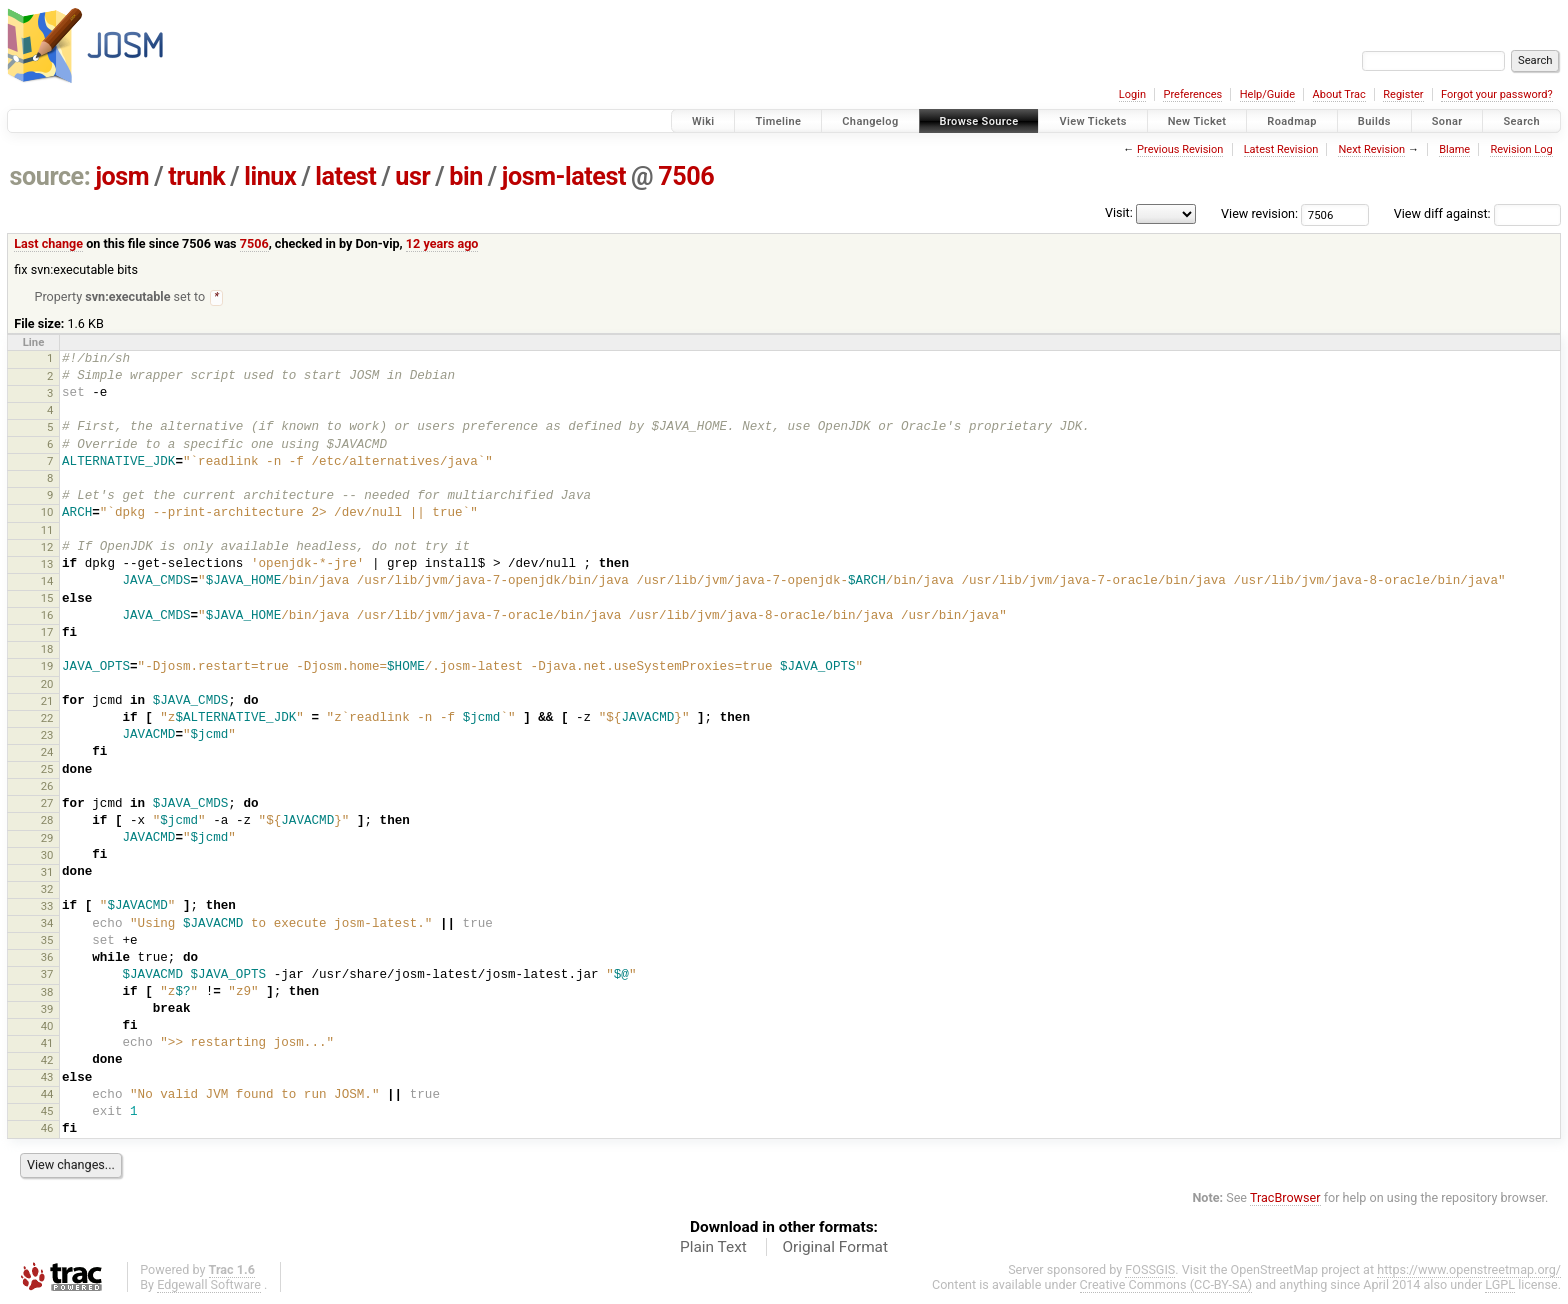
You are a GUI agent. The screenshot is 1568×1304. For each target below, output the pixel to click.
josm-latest (564, 176)
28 (47, 821)
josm (122, 176)
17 (47, 633)
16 (47, 616)
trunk (196, 176)
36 (47, 958)
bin (466, 176)
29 (47, 839)
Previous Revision (1180, 149)
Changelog (870, 121)
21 (47, 702)
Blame (1454, 149)
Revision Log (1521, 149)
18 (47, 650)
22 (47, 719)
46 (47, 1129)
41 (47, 1044)
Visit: (1119, 212)
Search (1521, 121)
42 (47, 1061)
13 (47, 565)
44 (47, 1095)
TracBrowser (1285, 1198)
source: (50, 176)
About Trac (1339, 94)
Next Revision (1371, 149)
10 (47, 513)
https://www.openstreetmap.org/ (1469, 1270)
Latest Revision (1281, 149)
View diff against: (1477, 213)
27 (47, 804)
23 (47, 736)
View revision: (1259, 213)
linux (270, 176)
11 (47, 531)
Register (1403, 94)
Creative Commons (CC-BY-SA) (1166, 1285)
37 (47, 975)
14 (47, 582)
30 (47, 856)
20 (47, 685)
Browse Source (979, 121)
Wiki (703, 121)
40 (47, 1027)
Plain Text (713, 1248)
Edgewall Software (209, 1285)
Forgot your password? (1497, 94)
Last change (48, 243)
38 (47, 993)
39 (47, 1010)
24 (47, 753)
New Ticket (1197, 121)
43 (47, 1078)
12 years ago (442, 243)
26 (47, 787)
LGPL (1500, 1285)
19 (47, 667)
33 (47, 907)
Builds (1374, 121)
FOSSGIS (1150, 1270)
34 (47, 924)
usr (412, 176)
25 (47, 770)
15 (47, 599)
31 (47, 873)
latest (345, 176)
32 (47, 890)
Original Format (835, 1248)
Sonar (1447, 121)
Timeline (778, 121)
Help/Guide (1267, 94)
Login (1132, 94)
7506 (686, 176)
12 (47, 548)
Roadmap (1292, 121)
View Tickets (1092, 121)
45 (47, 1112)
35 (47, 941)
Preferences (1192, 94)
